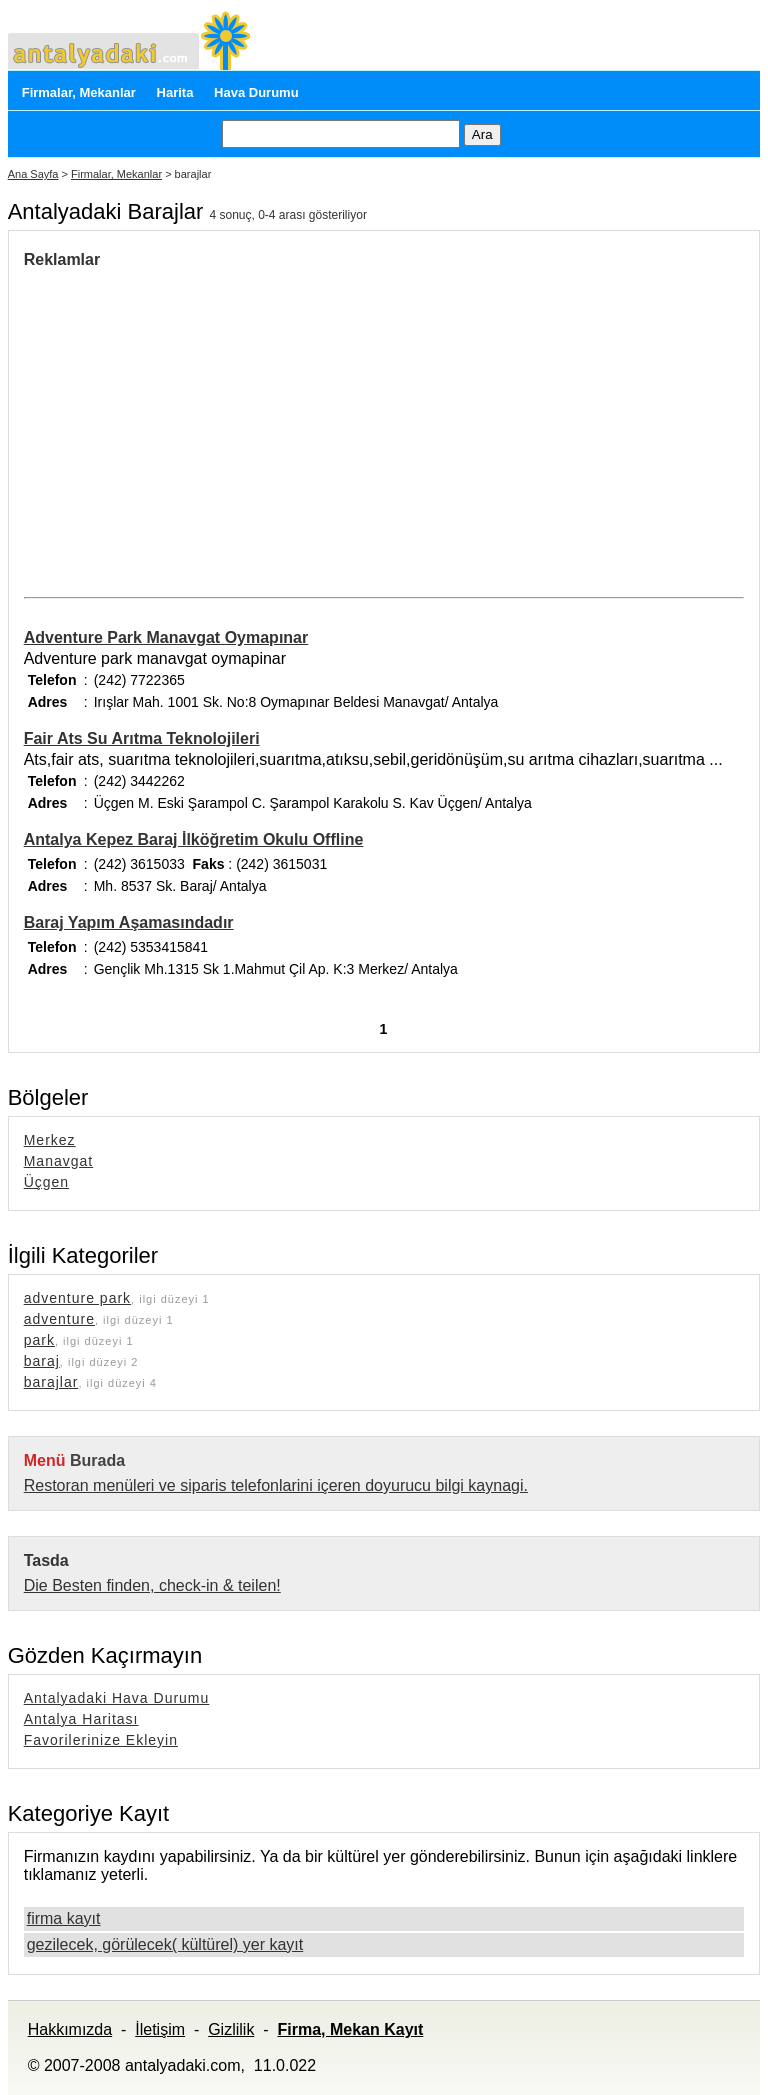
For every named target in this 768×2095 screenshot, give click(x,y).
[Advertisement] (192, 419)
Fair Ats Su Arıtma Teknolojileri (142, 738)
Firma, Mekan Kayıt (350, 2029)
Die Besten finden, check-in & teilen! (152, 1585)
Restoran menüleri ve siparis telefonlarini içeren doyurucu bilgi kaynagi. (276, 1485)
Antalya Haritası (81, 1719)
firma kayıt (64, 1918)
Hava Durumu (256, 92)
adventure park (77, 1298)
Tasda (46, 1560)
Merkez (50, 1140)
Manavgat (58, 1161)
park (39, 1340)
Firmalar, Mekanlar (79, 92)
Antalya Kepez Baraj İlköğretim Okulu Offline (194, 839)
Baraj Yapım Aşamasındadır (129, 922)
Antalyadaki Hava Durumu (117, 1698)
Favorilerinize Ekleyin (101, 1740)
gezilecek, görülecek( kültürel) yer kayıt (165, 1944)
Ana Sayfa (33, 174)
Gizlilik (231, 2029)
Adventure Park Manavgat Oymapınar (166, 637)
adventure (59, 1319)
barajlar (51, 1382)
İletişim (160, 2029)
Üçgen (46, 1182)
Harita (175, 92)
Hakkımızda (70, 2029)
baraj (42, 1361)
